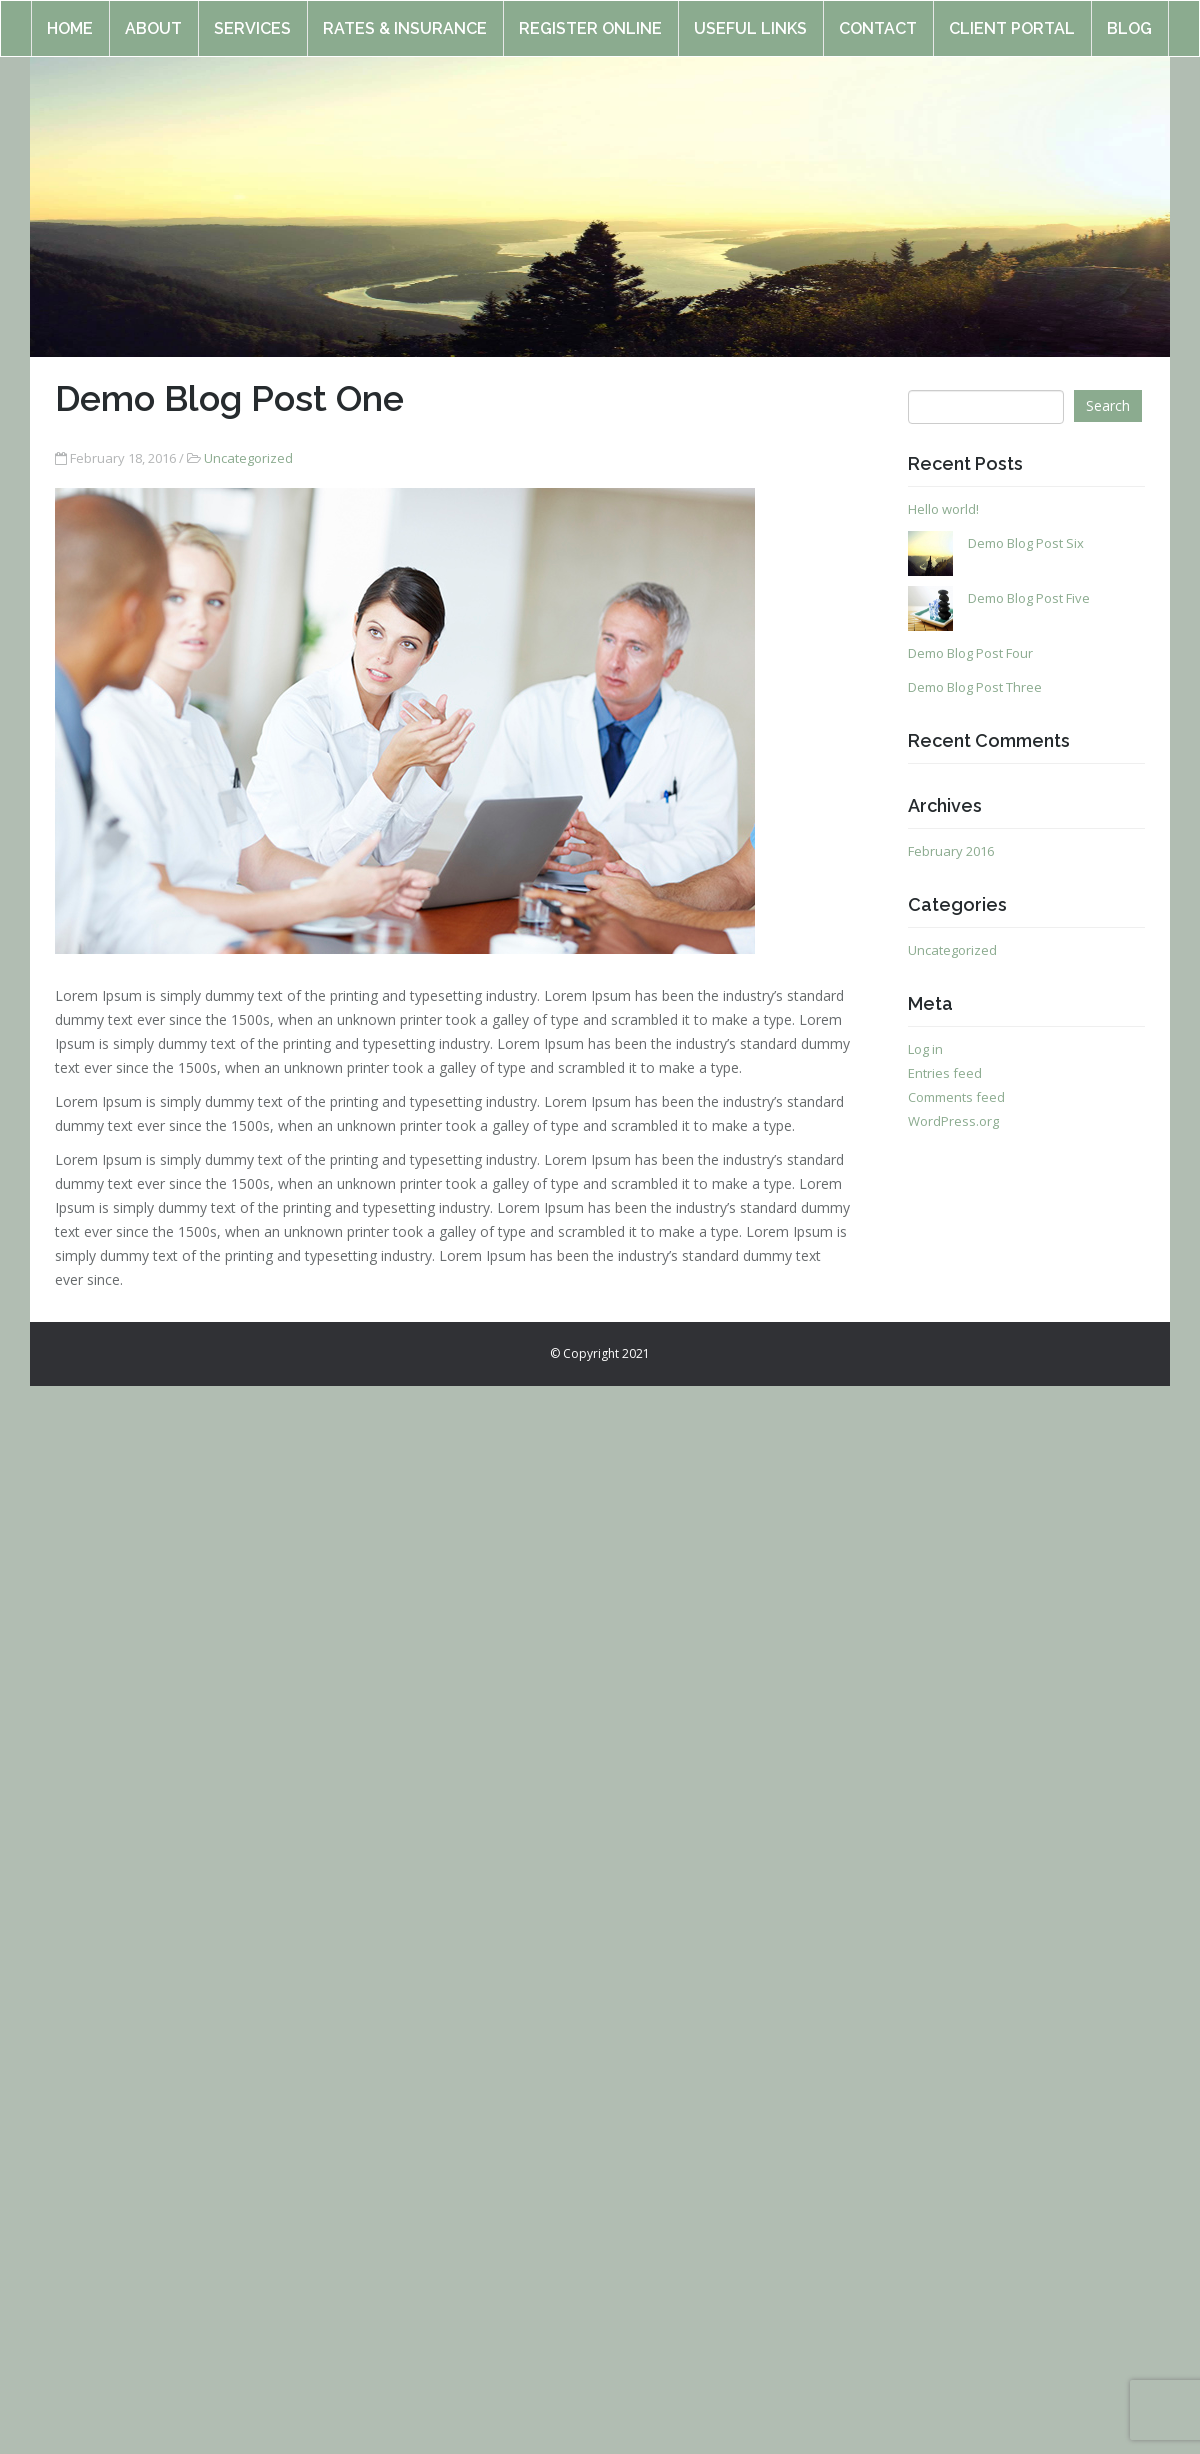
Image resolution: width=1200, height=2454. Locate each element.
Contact (878, 19)
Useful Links (750, 19)
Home (70, 19)
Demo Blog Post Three (975, 687)
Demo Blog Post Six (1026, 543)
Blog (1129, 19)
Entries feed (945, 1073)
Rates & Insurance (405, 19)
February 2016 (951, 851)
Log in (925, 1049)
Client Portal (1012, 19)
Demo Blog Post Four (970, 653)
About (153, 19)
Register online (590, 19)
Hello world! (943, 509)
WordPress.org (953, 1121)
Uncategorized (248, 458)
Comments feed (956, 1097)
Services (252, 19)
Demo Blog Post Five (1029, 598)
